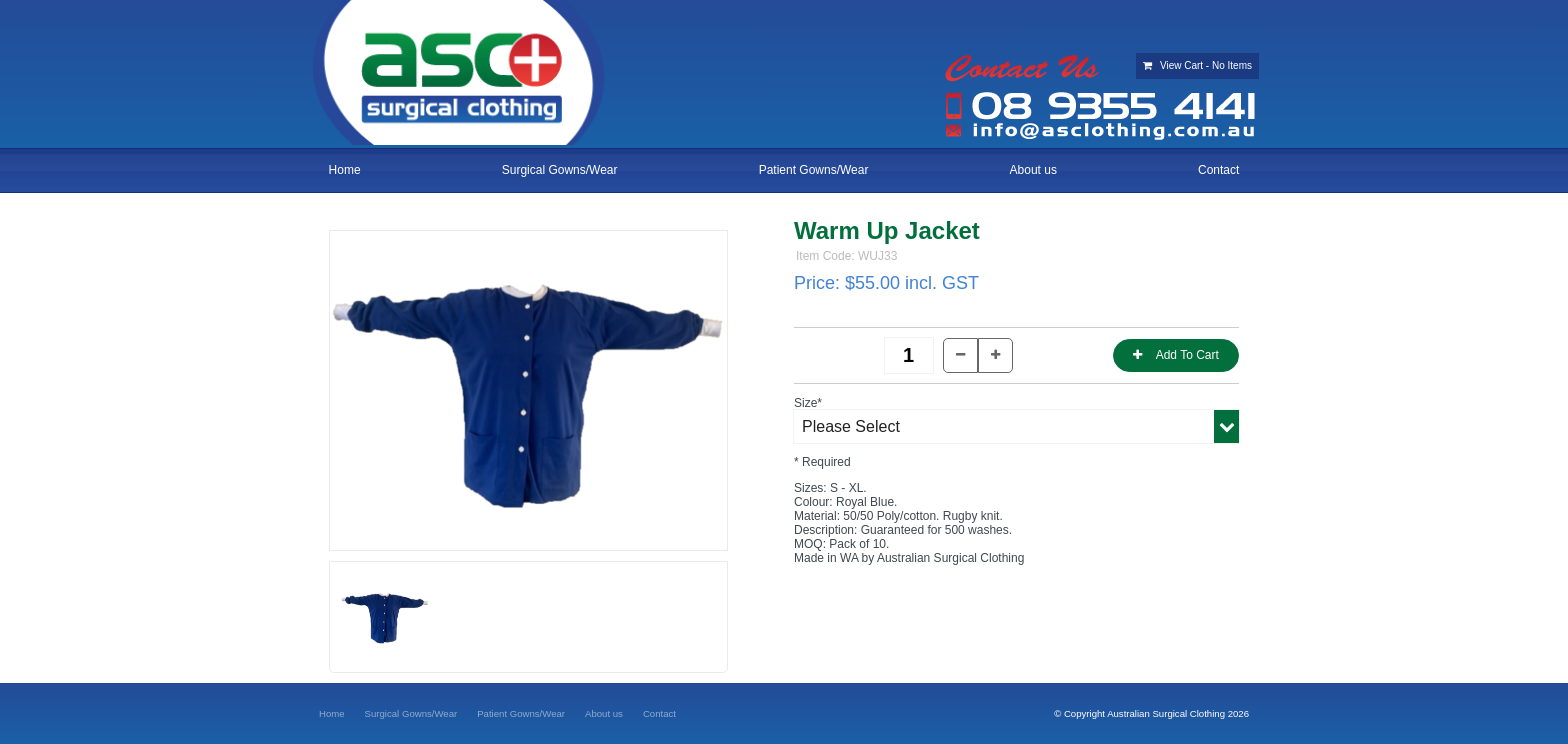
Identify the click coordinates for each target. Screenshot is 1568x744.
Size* (808, 403)
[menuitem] (332, 713)
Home (345, 170)
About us (1033, 170)
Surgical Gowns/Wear (560, 170)
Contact (1218, 170)
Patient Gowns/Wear (814, 170)
